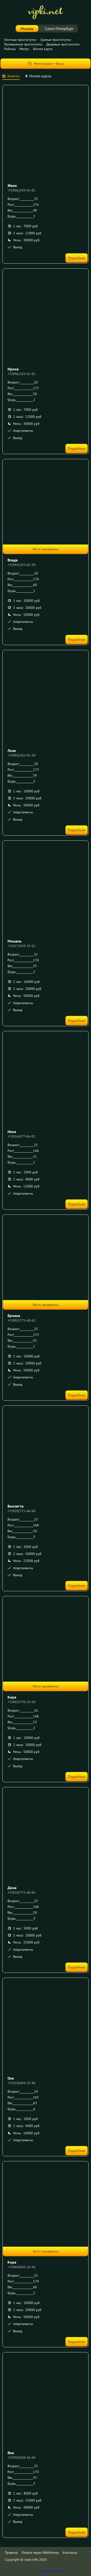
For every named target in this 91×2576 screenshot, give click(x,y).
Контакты (70, 2552)
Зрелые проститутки (55, 39)
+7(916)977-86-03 (21, 1136)
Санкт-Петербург (59, 28)
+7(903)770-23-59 (21, 1702)
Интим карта (42, 49)
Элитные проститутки (20, 39)
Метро (24, 49)
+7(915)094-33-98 (21, 2083)
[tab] (11, 77)
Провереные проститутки (23, 44)
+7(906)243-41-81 (21, 190)
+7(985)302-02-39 (21, 565)
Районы (10, 49)
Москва (27, 28)
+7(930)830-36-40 (21, 2457)
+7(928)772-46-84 (21, 1511)
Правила (11, 2552)
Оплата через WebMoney (40, 2552)
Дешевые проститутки (63, 44)
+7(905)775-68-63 (21, 1320)
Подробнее (76, 258)
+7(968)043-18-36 (21, 2267)
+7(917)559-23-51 (21, 946)
